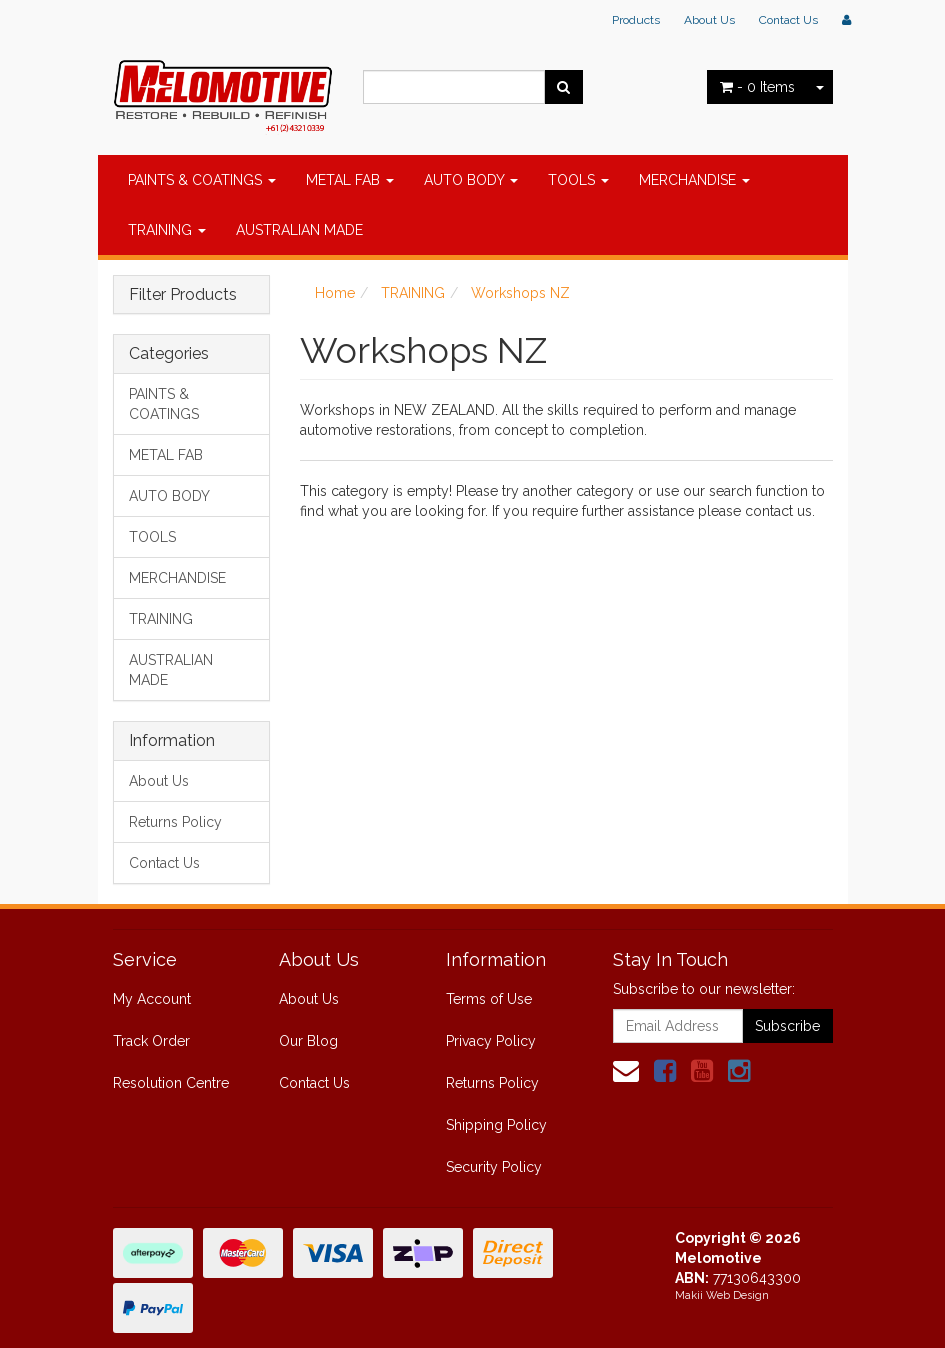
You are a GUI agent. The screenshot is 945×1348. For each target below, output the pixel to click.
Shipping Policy (496, 1125)
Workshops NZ (520, 293)
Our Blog (308, 1041)
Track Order (151, 1041)
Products (636, 20)
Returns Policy (175, 822)
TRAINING (167, 230)
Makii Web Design (722, 1295)
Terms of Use (489, 999)
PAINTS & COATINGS (202, 180)
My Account (152, 999)
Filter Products (183, 295)
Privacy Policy (491, 1041)
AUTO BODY (471, 180)
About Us (709, 20)
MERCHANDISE (694, 180)
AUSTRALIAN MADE (299, 230)
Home (335, 293)
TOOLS (578, 180)
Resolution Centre (171, 1083)
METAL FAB (350, 180)
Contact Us (788, 20)
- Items (757, 87)
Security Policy (494, 1167)
